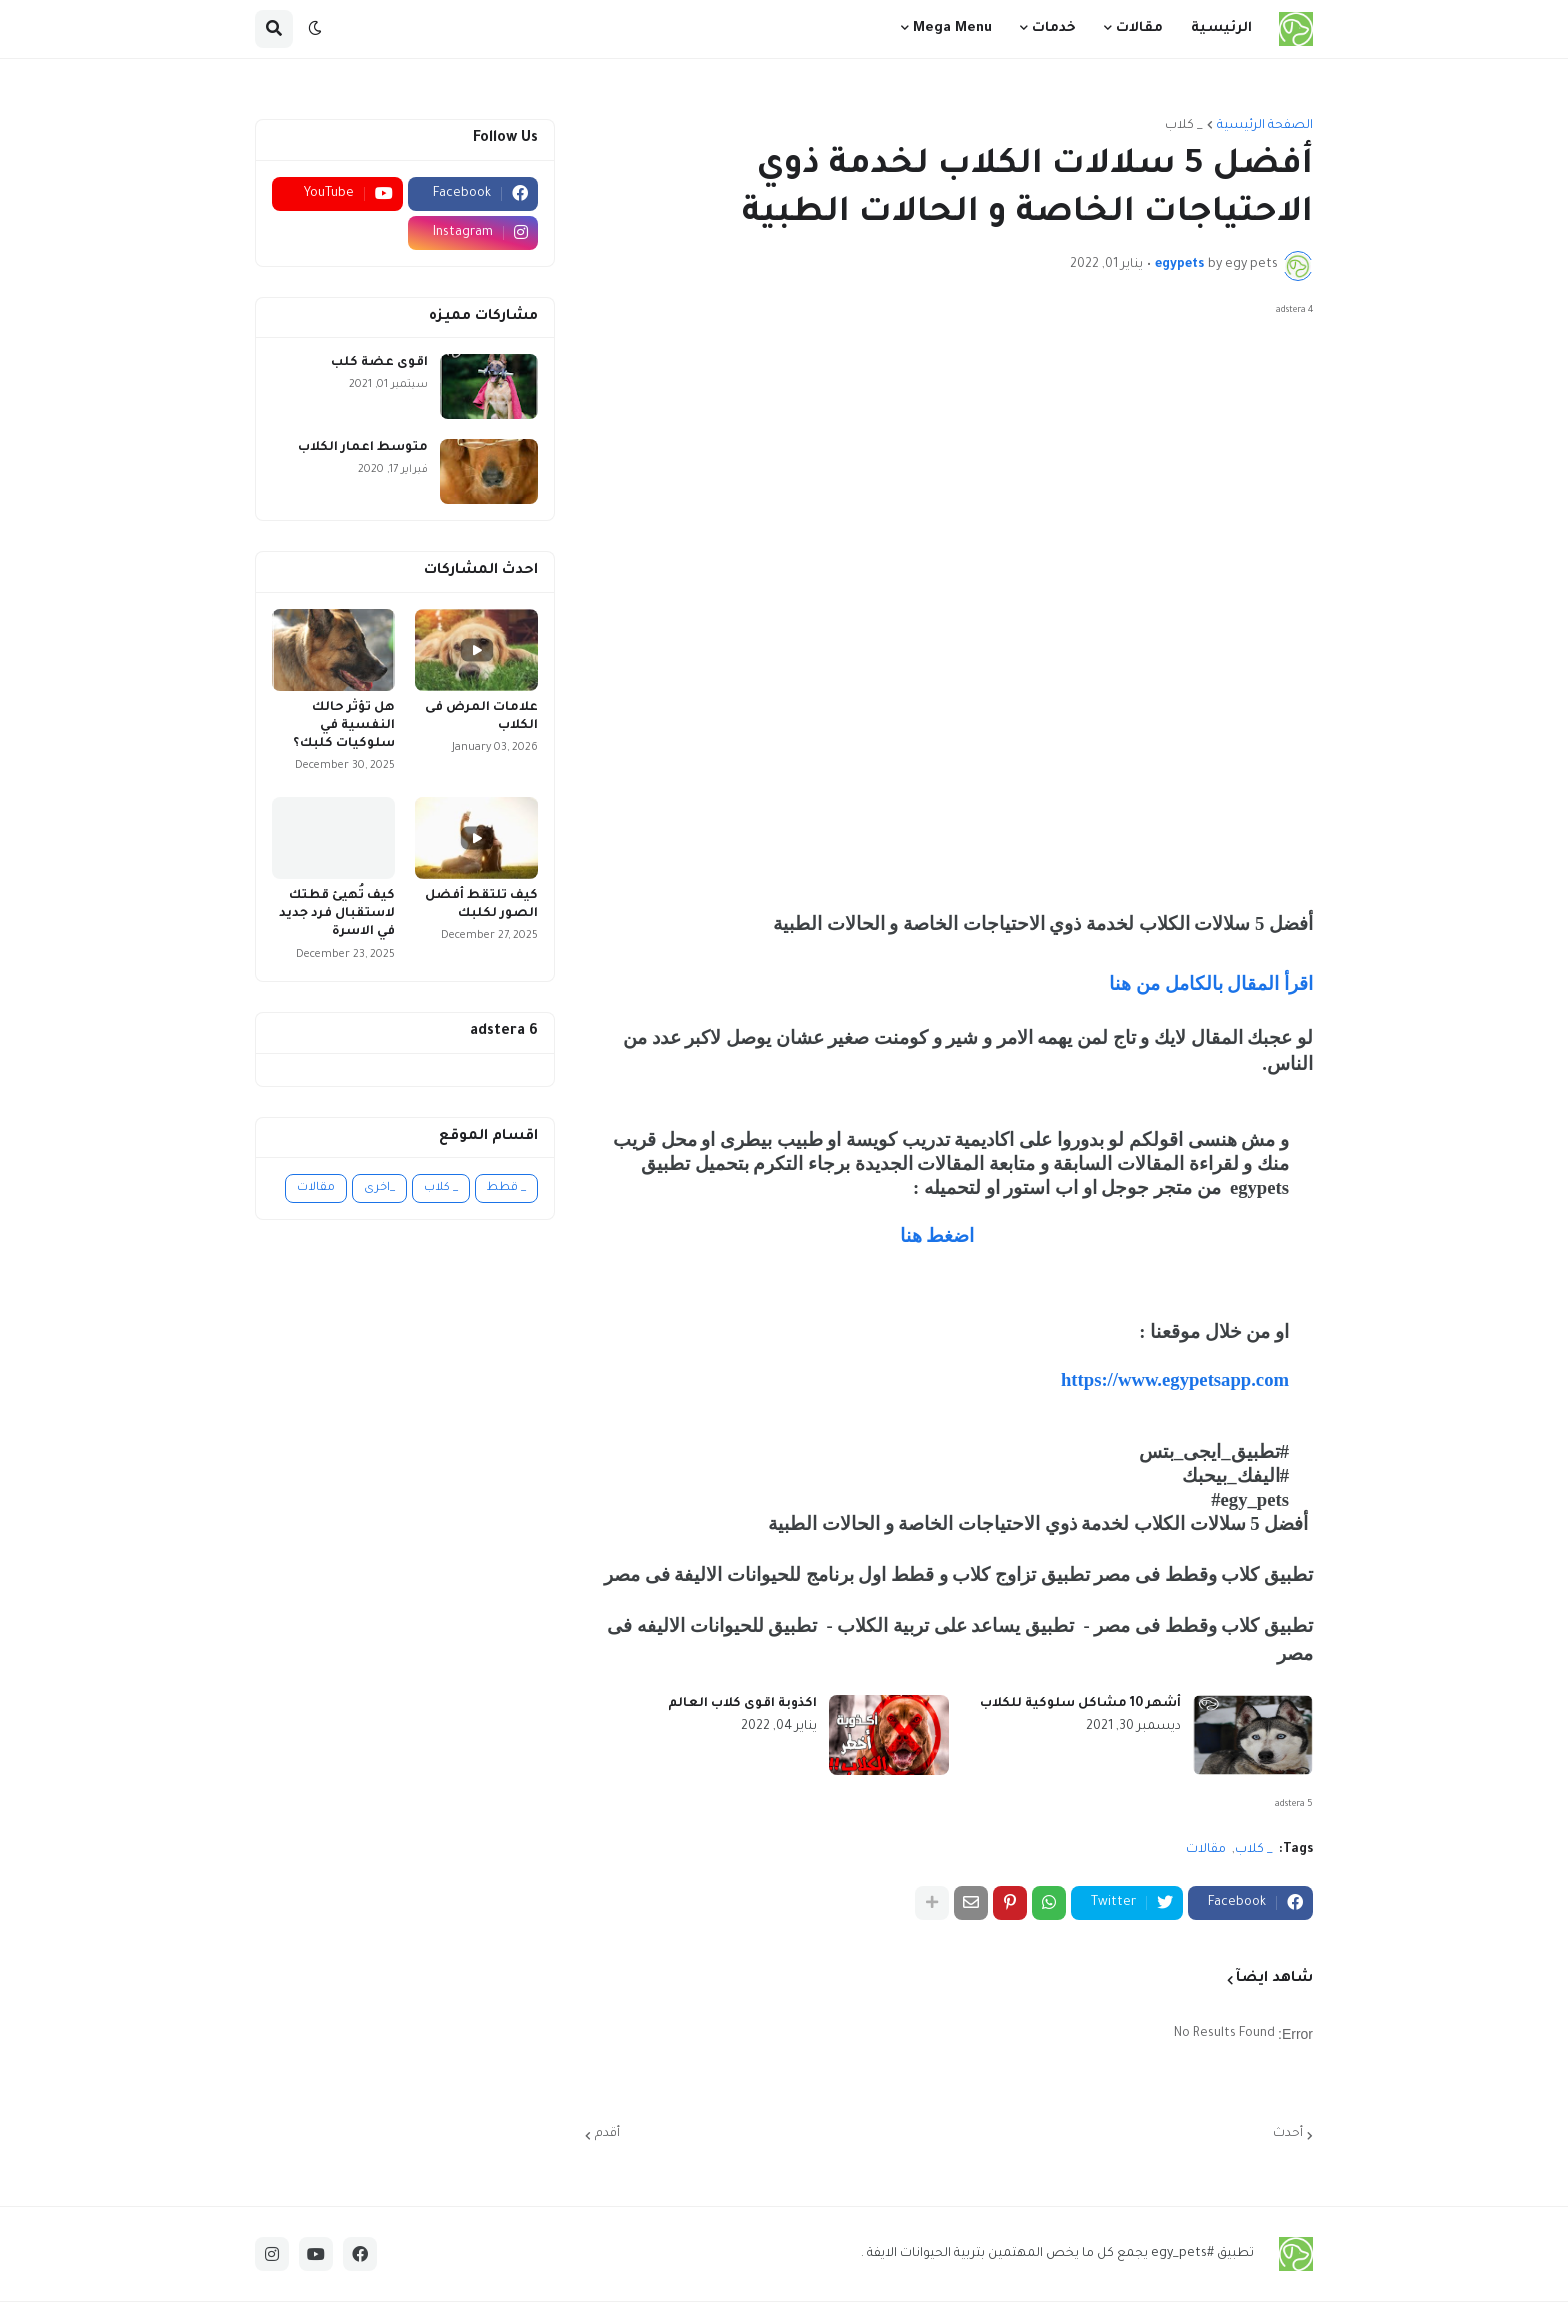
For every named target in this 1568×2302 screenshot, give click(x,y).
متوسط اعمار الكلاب (363, 448)
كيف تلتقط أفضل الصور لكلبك (481, 905)
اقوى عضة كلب (379, 363)
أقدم (607, 2134)
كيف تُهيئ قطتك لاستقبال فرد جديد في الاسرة (337, 914)
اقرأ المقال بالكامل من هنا (1209, 983)
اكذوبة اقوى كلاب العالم (742, 1704)
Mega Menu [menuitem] (952, 28)
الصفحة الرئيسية (1265, 126)
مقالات (1206, 1850)
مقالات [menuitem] (1139, 28)
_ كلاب (1184, 126)
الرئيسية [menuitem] (1221, 28)
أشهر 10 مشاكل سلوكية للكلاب (1080, 1704)
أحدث (1288, 2134)
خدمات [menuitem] (1054, 28)
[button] (315, 29)
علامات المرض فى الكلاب (481, 717)
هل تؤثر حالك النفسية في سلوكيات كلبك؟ (344, 726)
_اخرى (379, 1188)
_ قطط (506, 1188)
